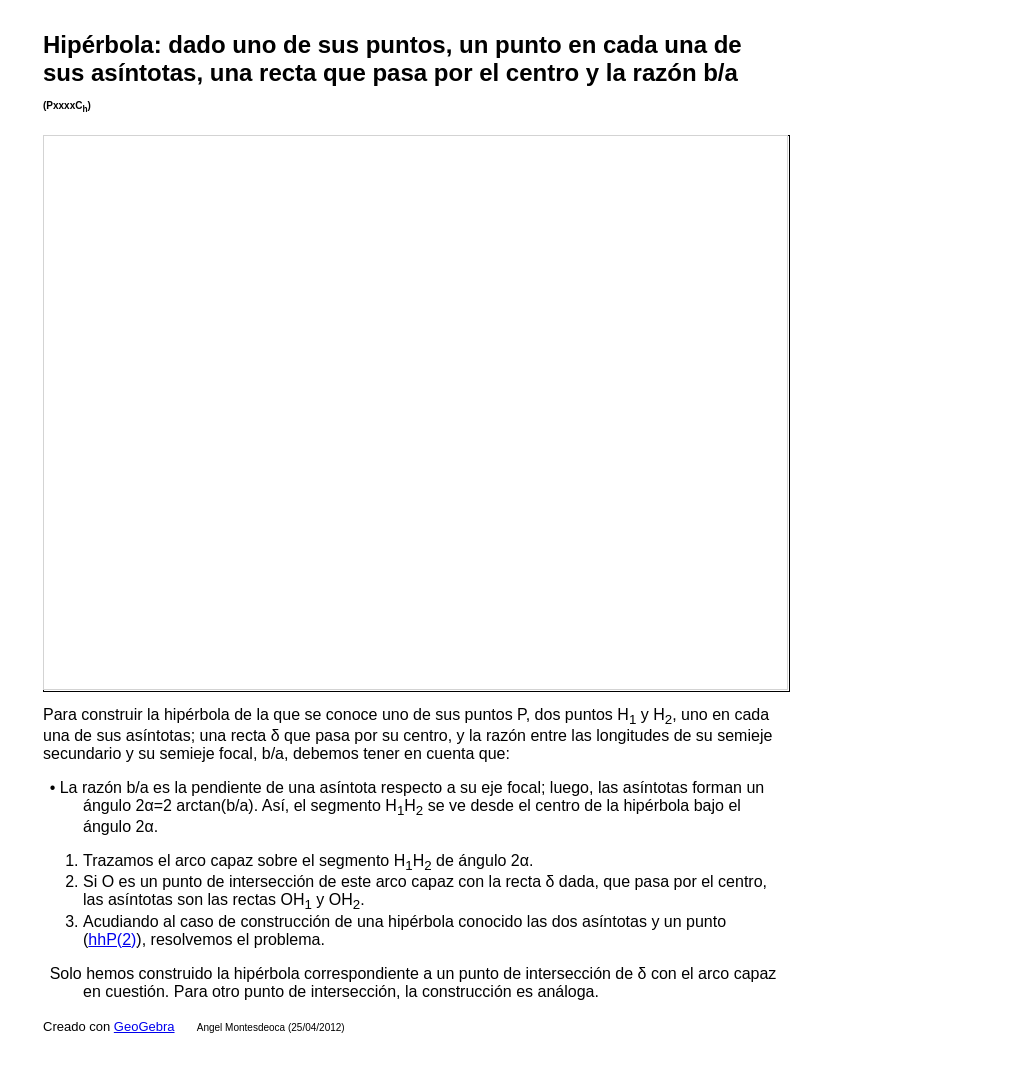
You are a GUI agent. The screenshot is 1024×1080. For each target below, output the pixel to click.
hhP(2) (112, 939)
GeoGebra (144, 1026)
